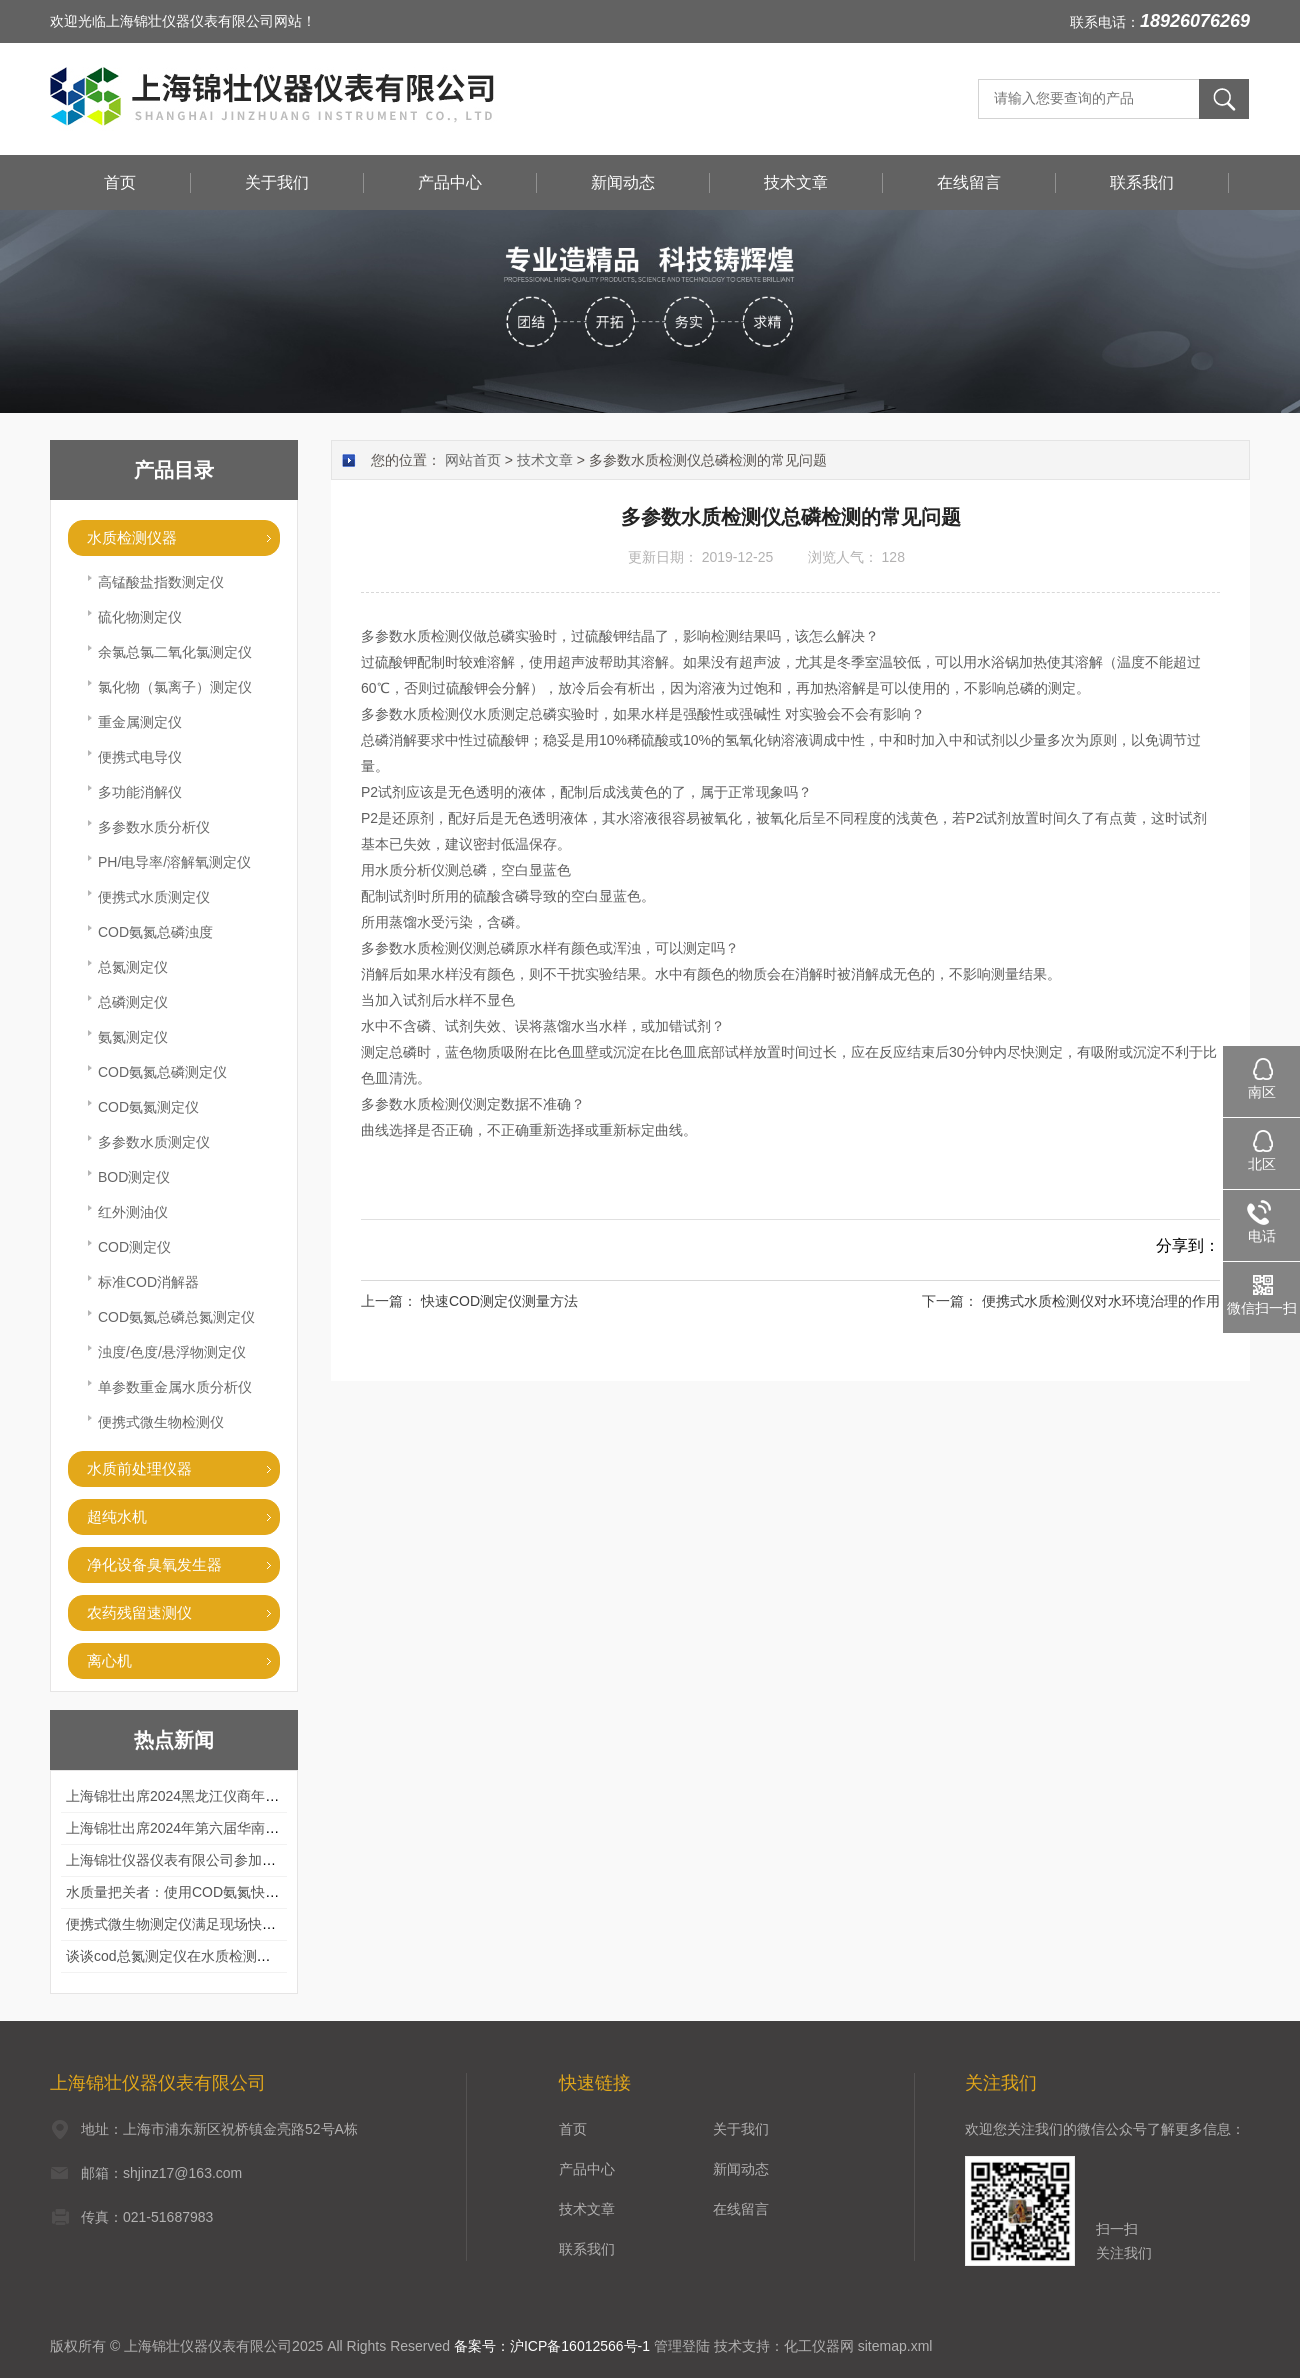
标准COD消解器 (148, 1282)
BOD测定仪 (134, 1177)
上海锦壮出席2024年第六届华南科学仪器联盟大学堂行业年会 (256, 1828)
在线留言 (969, 182)
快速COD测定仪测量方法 (499, 1301)
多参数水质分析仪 (154, 827)
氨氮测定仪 (133, 1037)
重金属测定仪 (140, 722)
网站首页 (473, 460)
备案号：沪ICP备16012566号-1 (552, 2346)
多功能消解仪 (140, 792)
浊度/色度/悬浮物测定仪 (172, 1352)
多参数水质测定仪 (154, 1142)
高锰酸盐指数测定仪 (161, 582)
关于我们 (277, 182)
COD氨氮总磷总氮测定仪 (176, 1317)
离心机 (109, 1660)
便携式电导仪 (140, 757)
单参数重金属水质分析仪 (175, 1387)
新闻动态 (623, 182)
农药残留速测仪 (139, 1612)
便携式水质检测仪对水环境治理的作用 (1101, 1301)
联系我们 (1142, 182)
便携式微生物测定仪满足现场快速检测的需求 (206, 1924)
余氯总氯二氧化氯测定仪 (175, 652)
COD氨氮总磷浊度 (155, 932)
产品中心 (450, 182)
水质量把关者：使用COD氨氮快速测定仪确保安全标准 (235, 1892)
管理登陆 (682, 2346)
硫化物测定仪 (140, 617)
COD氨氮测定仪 (148, 1107)
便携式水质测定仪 (154, 897)
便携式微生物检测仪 (161, 1422)
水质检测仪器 (132, 537)
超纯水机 (117, 1516)
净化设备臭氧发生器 (154, 1564)
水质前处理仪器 (139, 1468)
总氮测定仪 (133, 967)
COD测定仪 (134, 1247)
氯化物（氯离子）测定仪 (175, 687)
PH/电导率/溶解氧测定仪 (174, 862)
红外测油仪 (133, 1212)
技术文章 (796, 182)
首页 (120, 182)
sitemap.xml (895, 2346)
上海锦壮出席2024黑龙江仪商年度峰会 (186, 1796)
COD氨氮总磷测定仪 (162, 1072)
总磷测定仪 (133, 1002)
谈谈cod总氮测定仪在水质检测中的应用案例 (203, 1956)
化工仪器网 (819, 2346)
